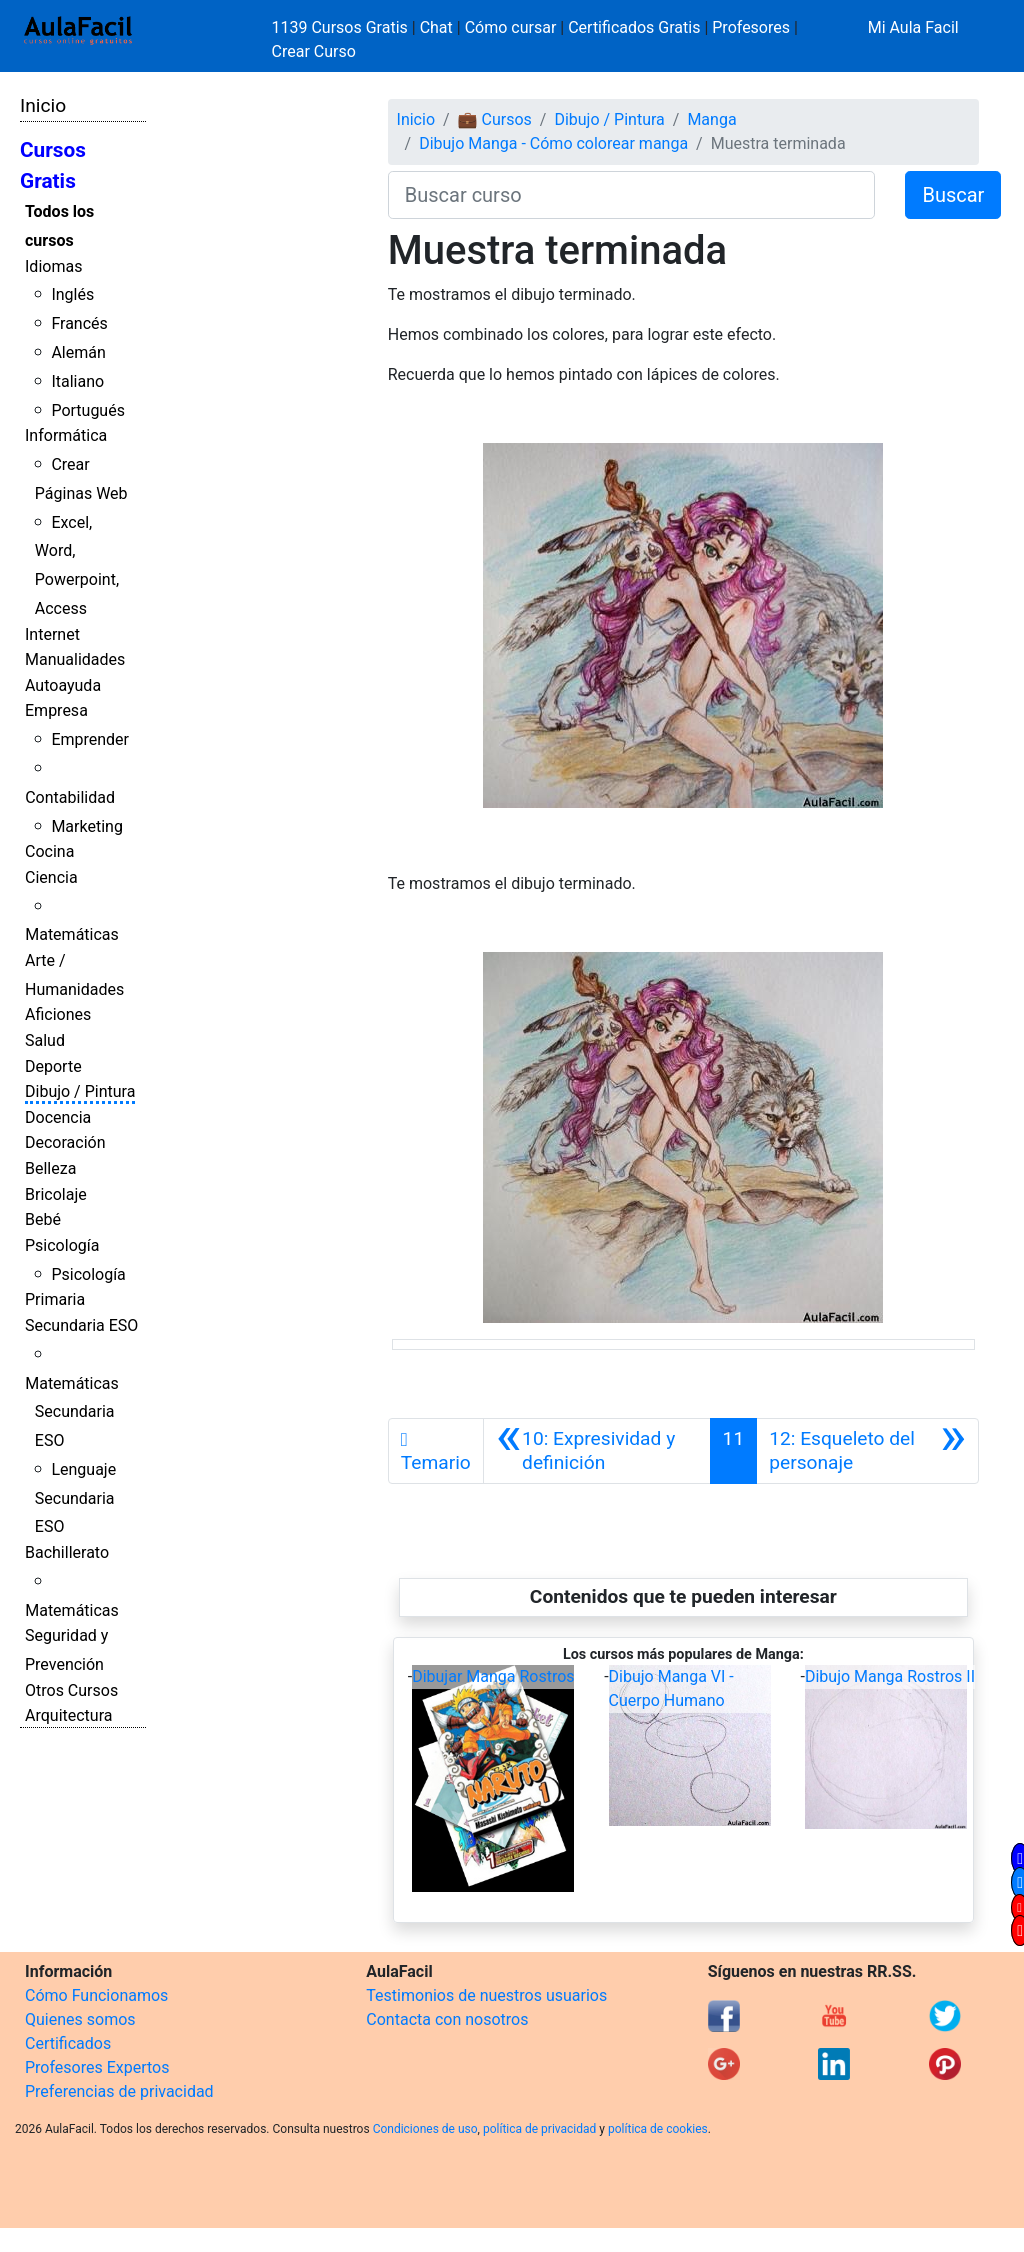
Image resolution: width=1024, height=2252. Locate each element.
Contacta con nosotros (447, 2019)
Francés (79, 323)
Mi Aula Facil (913, 27)
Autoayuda (63, 685)
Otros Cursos (71, 1690)
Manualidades (75, 659)
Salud (45, 1040)
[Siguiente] (867, 1451)
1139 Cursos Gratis (342, 27)
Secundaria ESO (81, 1325)
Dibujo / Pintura (80, 1091)
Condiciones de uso (425, 2129)
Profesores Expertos (97, 2067)
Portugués (88, 410)
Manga (711, 119)
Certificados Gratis (634, 27)
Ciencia (51, 877)
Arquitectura (68, 1715)
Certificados (68, 2043)
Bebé (43, 1219)
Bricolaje (56, 1194)
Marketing (86, 826)
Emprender (90, 739)
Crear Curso (314, 51)
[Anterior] (597, 1451)
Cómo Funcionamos (96, 1995)
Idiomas (53, 266)
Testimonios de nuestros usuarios (486, 1995)
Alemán (78, 352)
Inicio (43, 105)
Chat (436, 27)
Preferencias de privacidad (119, 2091)
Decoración (65, 1142)
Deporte (53, 1066)
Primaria (55, 1299)
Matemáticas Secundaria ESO (72, 1412)
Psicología (62, 1245)
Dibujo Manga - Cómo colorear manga (553, 143)
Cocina (49, 851)
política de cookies (658, 2129)
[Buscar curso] (632, 195)
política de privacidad (539, 2129)
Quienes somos (80, 2019)
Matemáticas (72, 934)
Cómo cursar (511, 27)
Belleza (50, 1168)
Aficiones (58, 1014)
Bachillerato (67, 1552)
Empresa (56, 710)
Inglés (72, 294)
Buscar (953, 195)
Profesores (751, 27)
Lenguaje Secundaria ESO (75, 1498)
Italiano (77, 381)
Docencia (58, 1117)
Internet (52, 634)
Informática (66, 435)
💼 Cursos (495, 119)
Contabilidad (70, 797)
